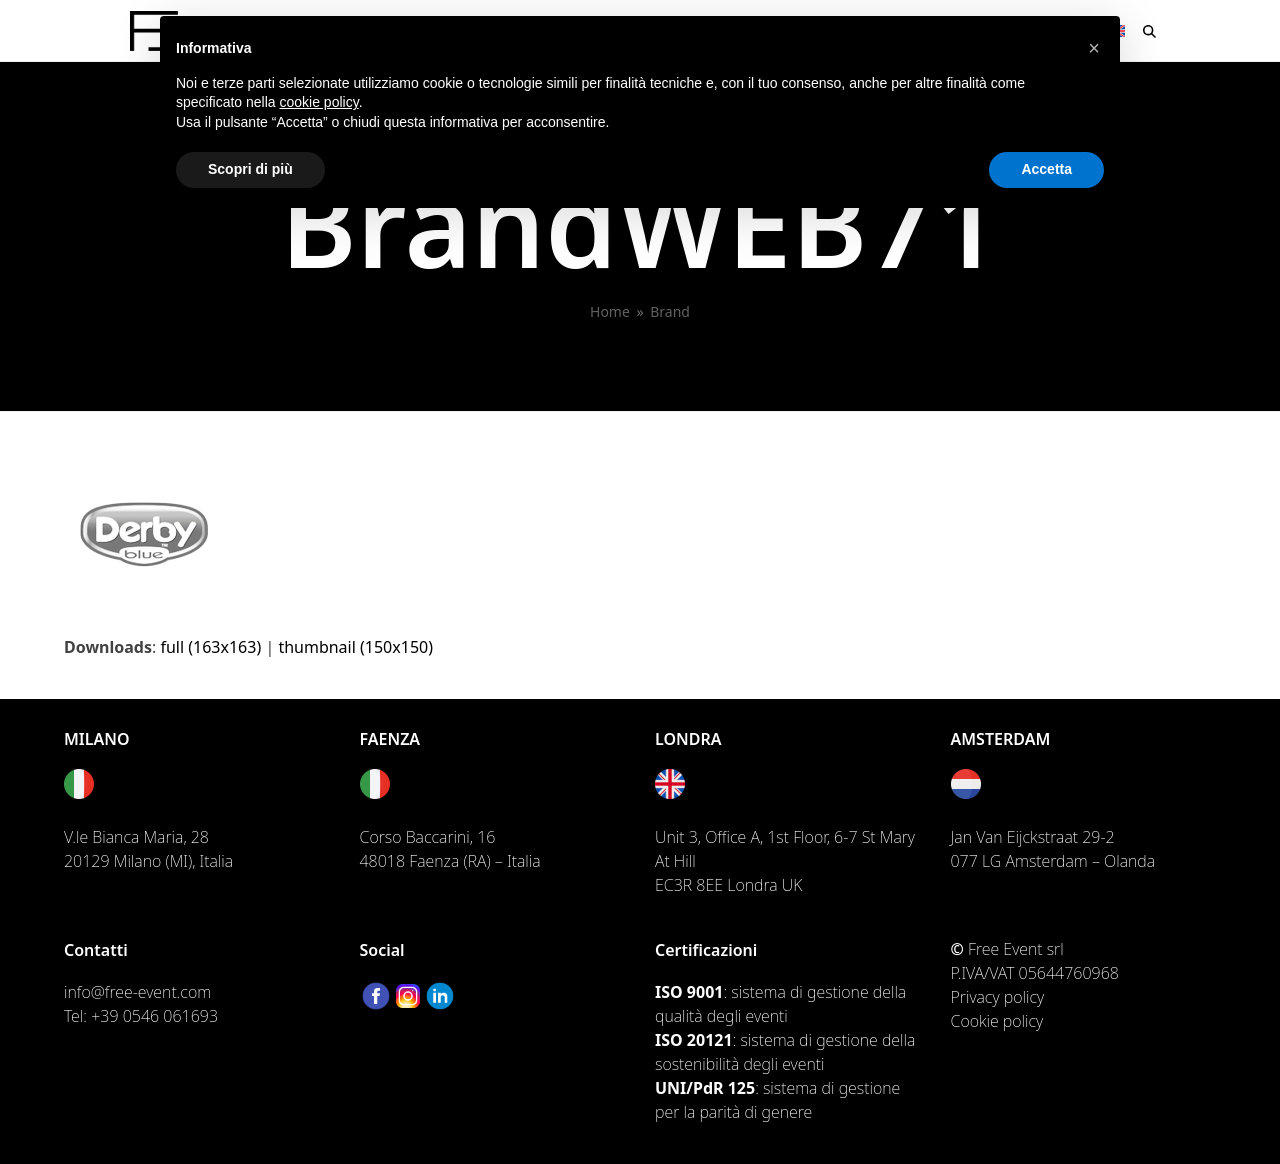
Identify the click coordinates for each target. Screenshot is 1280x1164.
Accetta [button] (1046, 169)
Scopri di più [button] (250, 169)
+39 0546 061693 (154, 1016)
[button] (1149, 31)
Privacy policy (998, 997)
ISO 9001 (689, 992)
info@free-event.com (137, 992)
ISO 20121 (694, 1040)
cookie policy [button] (319, 102)
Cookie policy (997, 1021)
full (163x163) (210, 647)
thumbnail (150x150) (355, 647)
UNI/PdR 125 (705, 1088)
